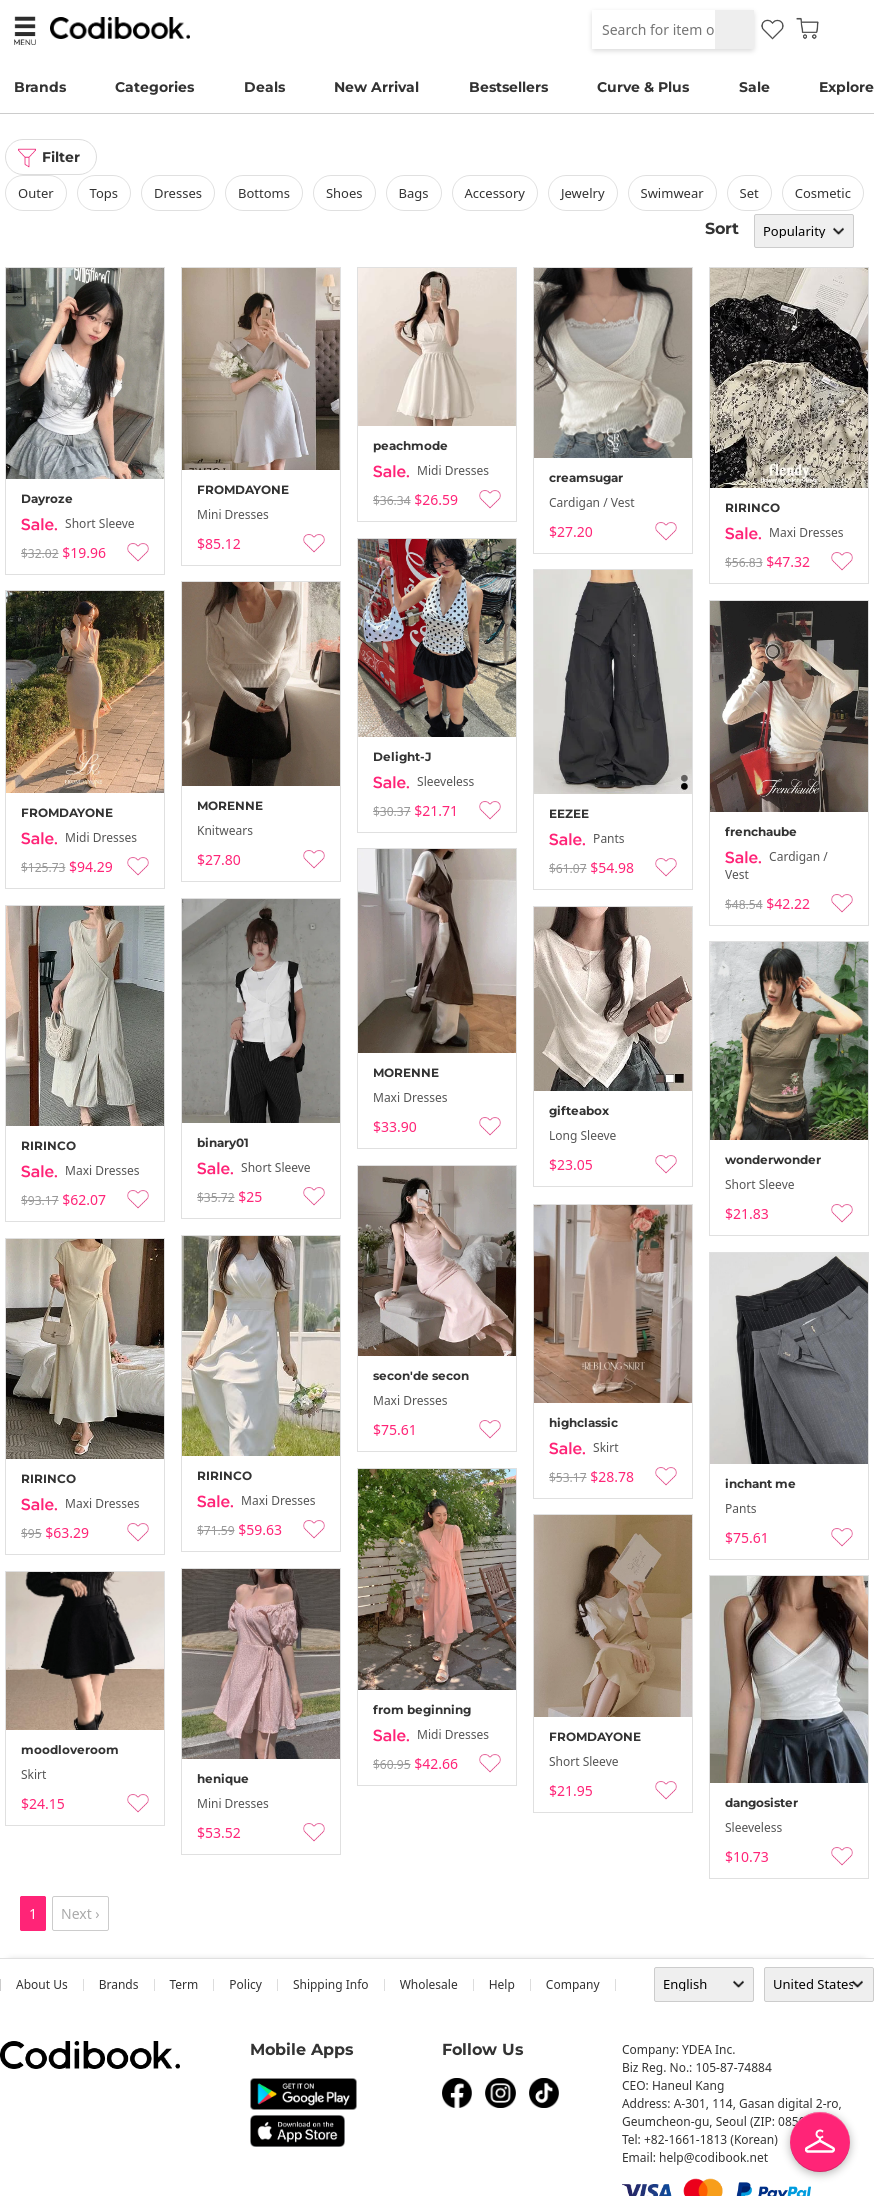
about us (42, 1984)
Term (184, 1984)
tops (104, 193)
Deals (264, 87)
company (573, 1984)
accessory (495, 193)
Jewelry (583, 193)
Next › (80, 1913)
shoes (344, 193)
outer (36, 193)
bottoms (264, 193)
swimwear (672, 193)
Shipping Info (331, 1984)
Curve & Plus (643, 87)
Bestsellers (508, 87)
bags (414, 193)
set (749, 193)
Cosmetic (823, 193)
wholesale (429, 1984)
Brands (40, 87)
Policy (245, 1984)
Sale (754, 87)
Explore (846, 87)
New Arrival (376, 87)
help (502, 1984)
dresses (178, 193)
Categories (154, 87)
